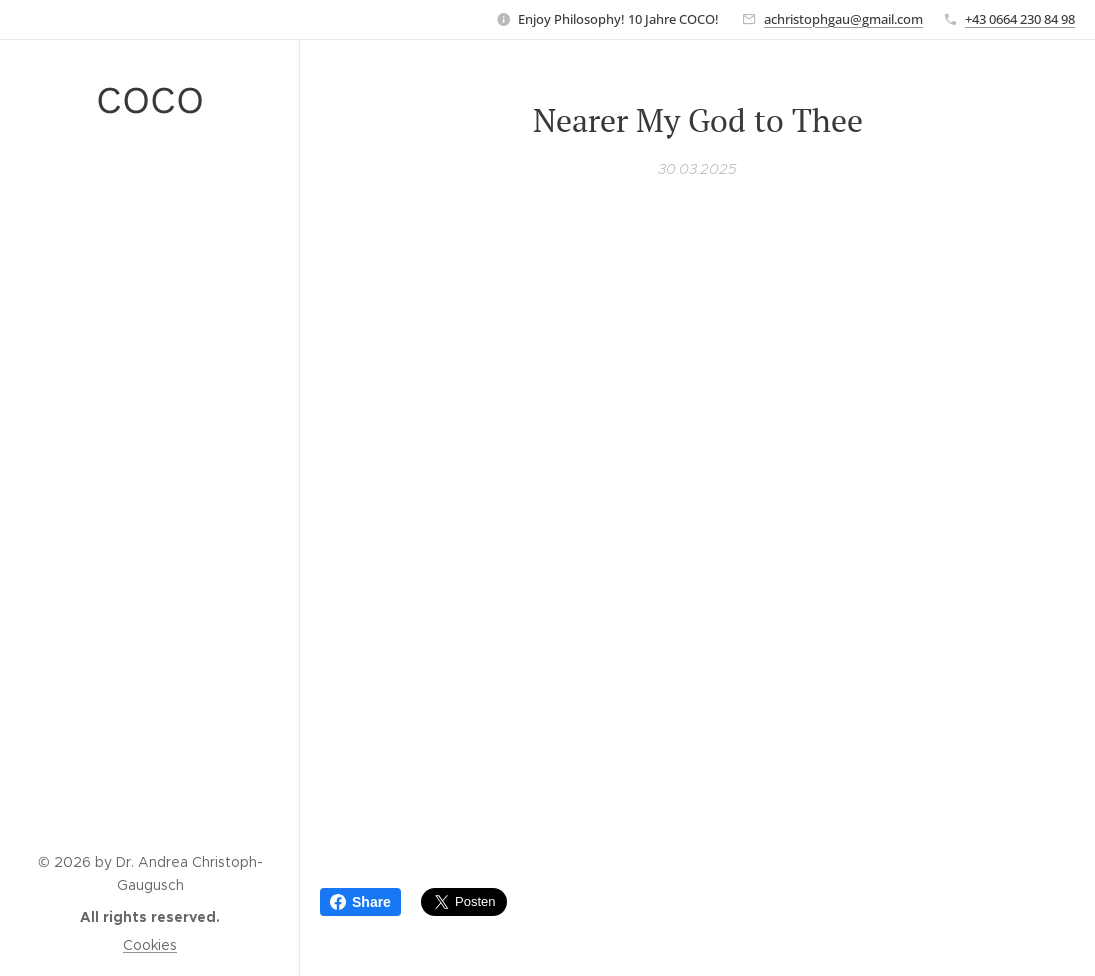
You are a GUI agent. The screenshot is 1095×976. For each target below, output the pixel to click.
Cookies (150, 945)
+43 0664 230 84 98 (1020, 19)
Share (360, 902)
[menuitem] (150, 203)
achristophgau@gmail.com (843, 19)
